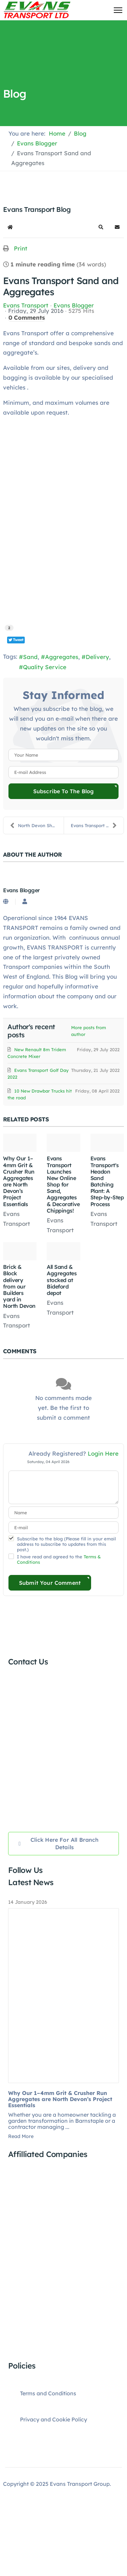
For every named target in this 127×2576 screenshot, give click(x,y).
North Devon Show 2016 (37, 825)
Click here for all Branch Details (59, 1843)
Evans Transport (25, 305)
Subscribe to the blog (63, 791)
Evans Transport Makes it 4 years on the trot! (97, 825)
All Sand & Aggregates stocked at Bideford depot (62, 1279)
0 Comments (26, 317)
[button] (101, 227)
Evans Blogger (74, 305)
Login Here (103, 1453)
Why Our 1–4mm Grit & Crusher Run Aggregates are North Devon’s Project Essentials (19, 1181)
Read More (21, 2136)
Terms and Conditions (48, 2393)
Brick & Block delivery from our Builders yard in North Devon (19, 1286)
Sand (30, 656)
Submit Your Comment (50, 1582)
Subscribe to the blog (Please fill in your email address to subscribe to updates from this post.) (66, 1544)
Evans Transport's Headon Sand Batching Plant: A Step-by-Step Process (107, 1181)
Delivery (97, 656)
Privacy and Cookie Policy (53, 2419)
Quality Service (44, 667)
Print (20, 248)
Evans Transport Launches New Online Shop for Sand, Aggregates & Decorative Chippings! (63, 1184)
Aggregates (61, 656)
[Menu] (118, 10)
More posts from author (88, 1031)
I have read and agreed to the (59, 1559)
